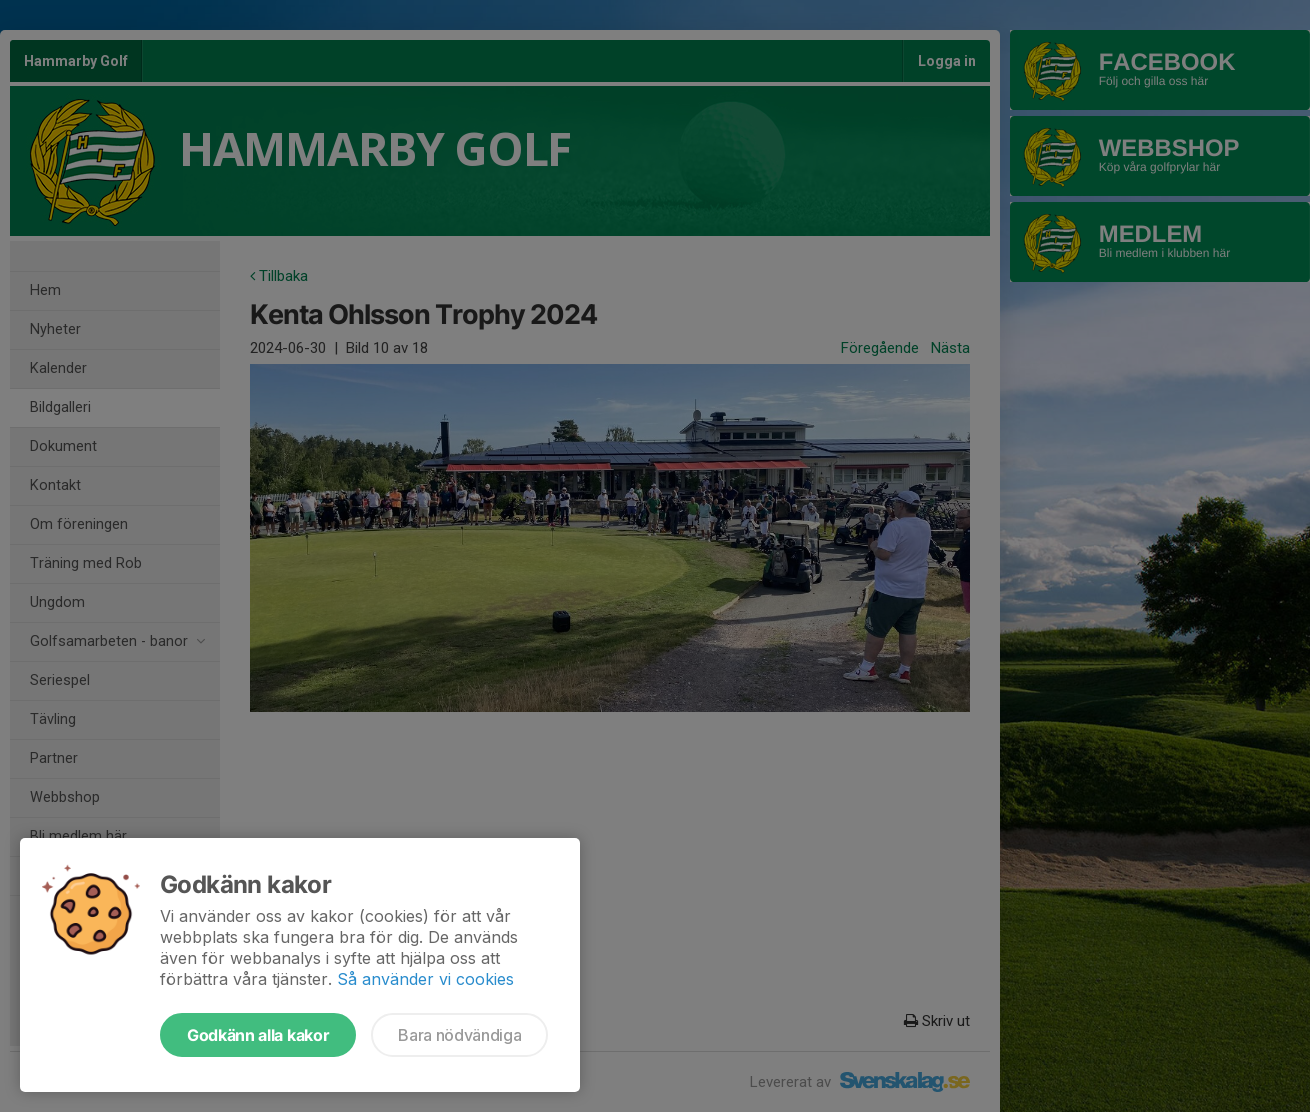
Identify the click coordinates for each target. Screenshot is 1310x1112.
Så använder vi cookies (425, 979)
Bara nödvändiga (459, 1035)
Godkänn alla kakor (258, 1035)
